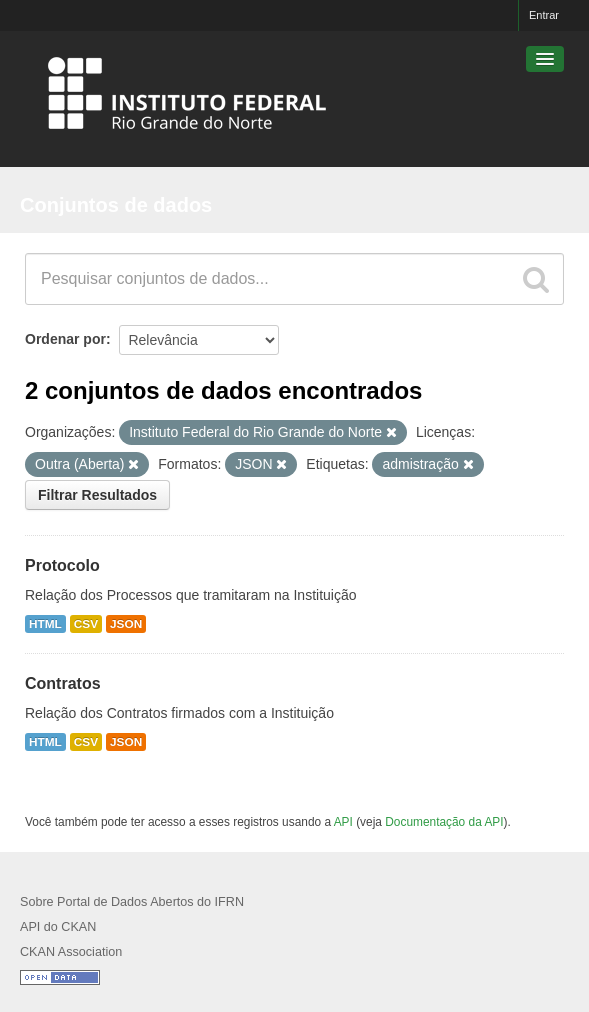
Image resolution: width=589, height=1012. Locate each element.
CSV (86, 624)
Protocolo (62, 565)
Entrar (544, 15)
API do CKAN (58, 927)
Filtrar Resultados (97, 495)
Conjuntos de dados (116, 205)
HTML (45, 624)
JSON (126, 624)
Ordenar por (65, 339)
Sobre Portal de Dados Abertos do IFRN (132, 902)
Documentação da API (444, 822)
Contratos (63, 683)
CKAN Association (71, 952)
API (343, 822)
